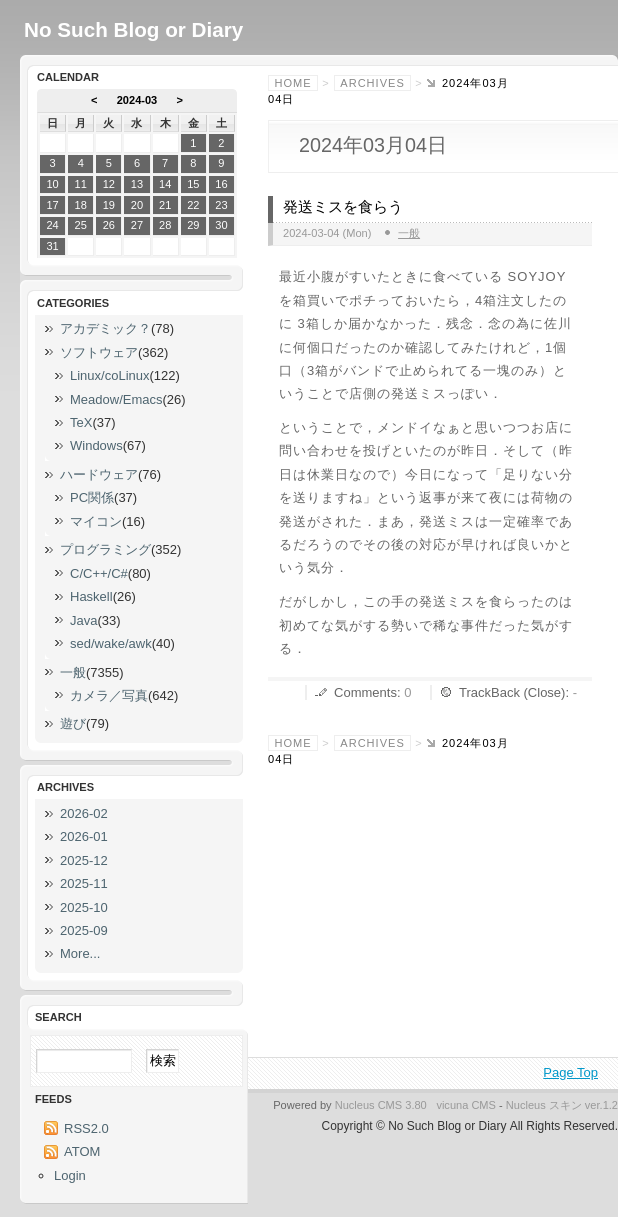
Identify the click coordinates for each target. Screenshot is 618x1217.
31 (52, 246)
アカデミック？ (105, 328)
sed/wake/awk (111, 643)
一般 (409, 233)
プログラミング (105, 549)
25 (81, 225)
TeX (81, 422)
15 (193, 184)
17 (52, 205)
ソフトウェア (99, 352)
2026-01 (84, 836)
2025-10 (84, 907)
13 (137, 184)
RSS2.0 (86, 1128)
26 (109, 225)
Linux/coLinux (110, 375)
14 (165, 184)
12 (109, 184)
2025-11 (84, 883)
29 (193, 225)
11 (81, 184)
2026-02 (84, 813)
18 (81, 205)
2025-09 (84, 930)
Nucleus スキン (544, 1105)
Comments (365, 692)
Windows (96, 445)
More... (80, 953)
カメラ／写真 (109, 695)
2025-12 (84, 860)
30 (221, 225)
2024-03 (137, 100)
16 (221, 184)
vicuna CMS (466, 1105)
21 (165, 205)
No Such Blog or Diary (133, 29)
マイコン (96, 521)
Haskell (91, 596)
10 (52, 184)
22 (193, 205)
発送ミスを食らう (343, 207)
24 (52, 225)
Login (70, 1175)
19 (109, 205)
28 (165, 225)
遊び (73, 723)
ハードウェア (99, 474)
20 (137, 205)
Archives (372, 83)
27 (137, 225)
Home (293, 83)
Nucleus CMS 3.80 (381, 1105)
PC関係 (92, 497)
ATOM (82, 1151)
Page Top (570, 1072)
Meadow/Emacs (116, 399)
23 (221, 205)
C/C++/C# (99, 573)
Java (83, 620)
